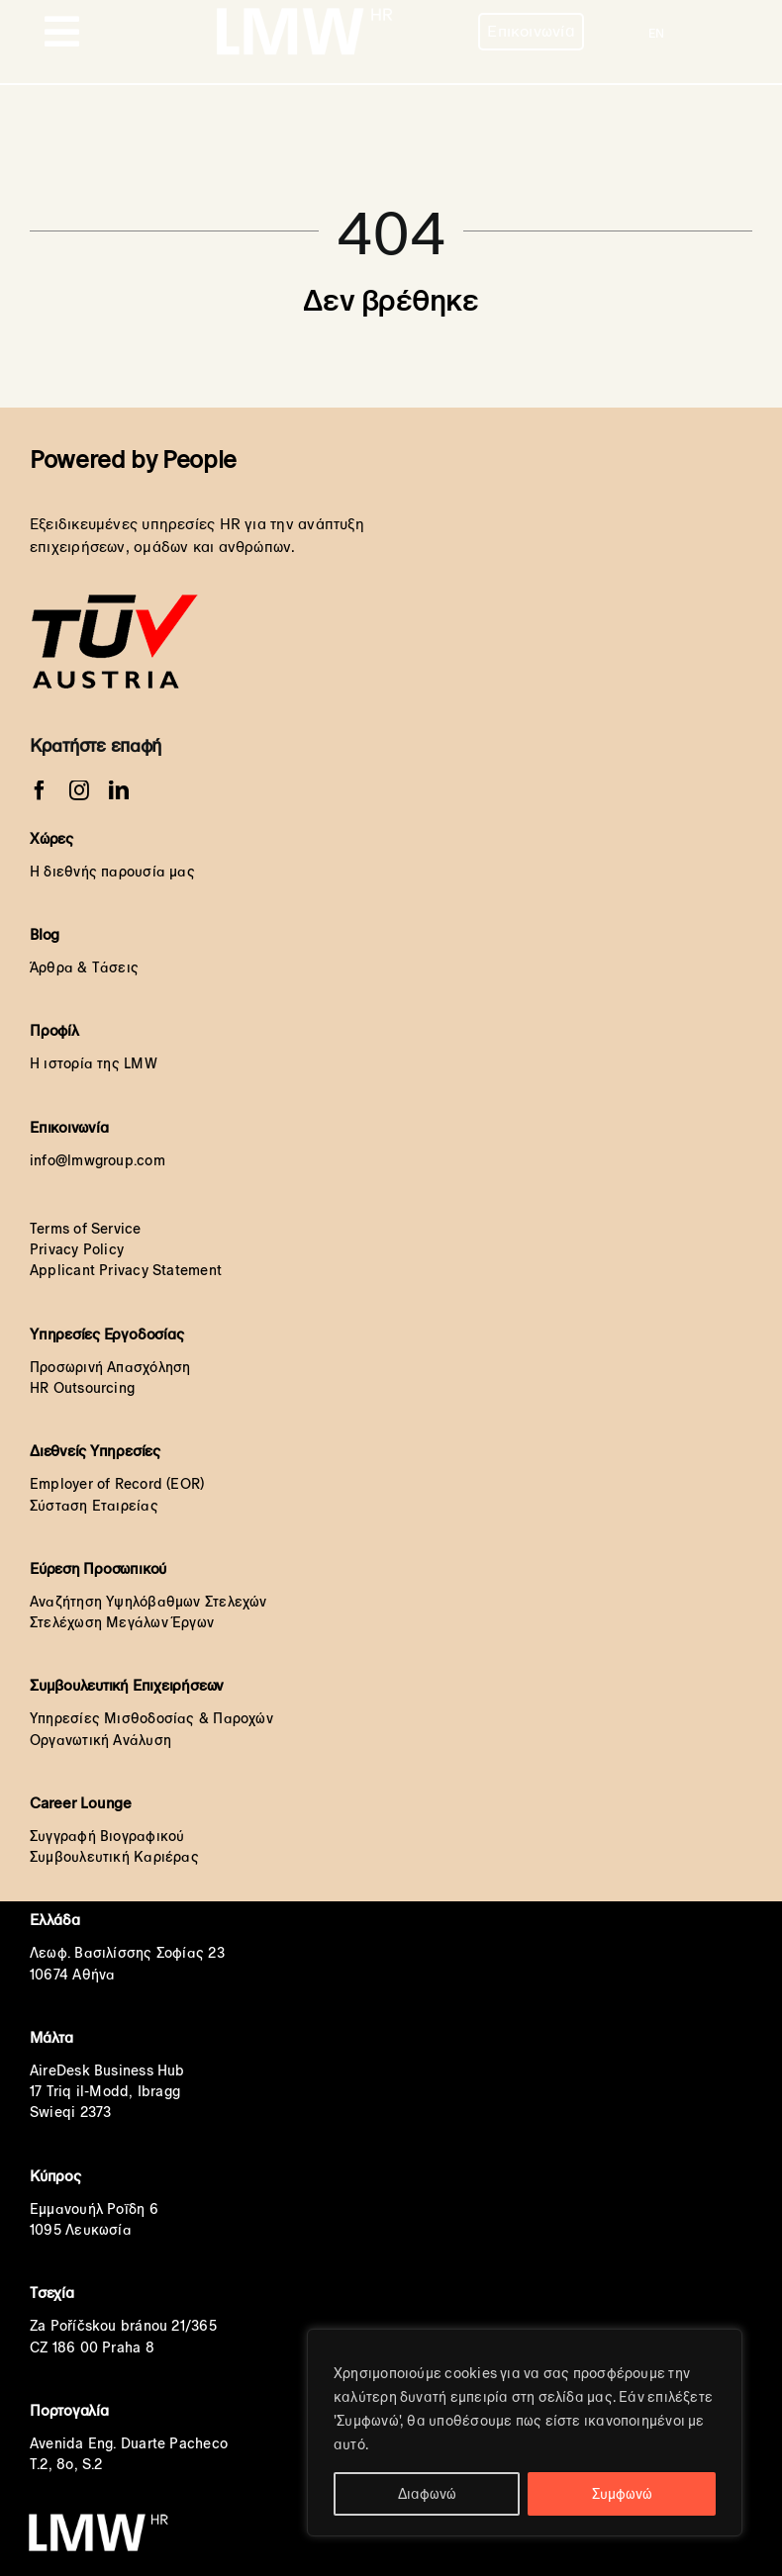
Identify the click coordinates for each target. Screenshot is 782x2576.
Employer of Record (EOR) (117, 1484)
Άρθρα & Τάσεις (84, 967)
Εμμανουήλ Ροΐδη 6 (94, 2209)
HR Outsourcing (82, 1388)
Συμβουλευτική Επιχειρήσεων (127, 1685)
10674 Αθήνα (72, 1974)
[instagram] (79, 790)
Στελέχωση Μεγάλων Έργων (122, 1622)
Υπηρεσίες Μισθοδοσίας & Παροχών (151, 1718)
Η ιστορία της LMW (93, 1063)
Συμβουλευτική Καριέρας (114, 1857)
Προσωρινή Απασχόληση (110, 1367)
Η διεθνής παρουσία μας (112, 871)
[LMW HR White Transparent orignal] (303, 9)
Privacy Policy (77, 1249)
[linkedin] (119, 790)
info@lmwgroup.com (97, 1160)
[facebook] (39, 790)
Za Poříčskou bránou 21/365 (123, 2326)
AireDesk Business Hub (107, 2070)
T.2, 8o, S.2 (66, 2464)
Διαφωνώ (427, 2494)
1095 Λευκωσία (81, 2230)
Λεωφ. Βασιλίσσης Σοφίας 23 (127, 1953)
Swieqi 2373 (70, 2112)
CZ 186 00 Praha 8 (92, 2347)
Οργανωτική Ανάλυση (100, 1740)
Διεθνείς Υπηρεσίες (95, 1450)
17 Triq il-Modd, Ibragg (105, 2091)
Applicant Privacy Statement (126, 1270)
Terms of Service (86, 1229)
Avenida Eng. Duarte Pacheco (129, 2443)
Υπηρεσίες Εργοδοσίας (107, 1334)
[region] (524, 2432)
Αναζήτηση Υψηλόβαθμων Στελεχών (148, 1602)
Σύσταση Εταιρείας (94, 1506)
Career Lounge (81, 1802)
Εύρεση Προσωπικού (98, 1568)
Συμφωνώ (622, 2494)
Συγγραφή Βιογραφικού (107, 1836)
